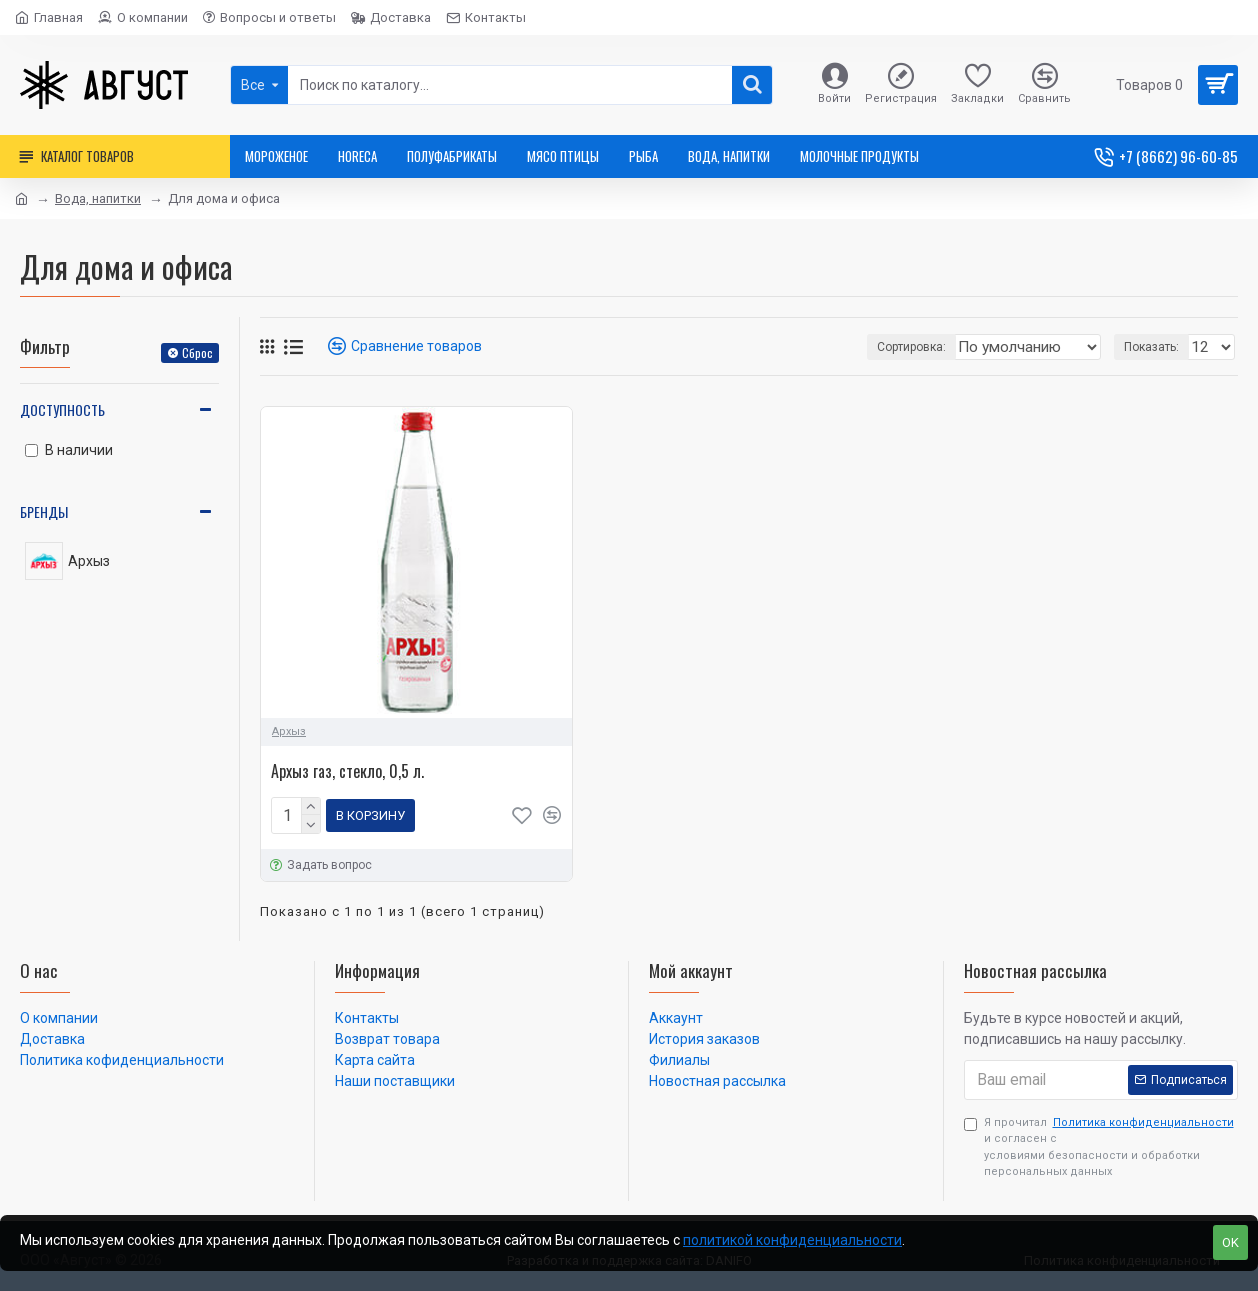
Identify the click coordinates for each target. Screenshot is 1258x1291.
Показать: (1157, 347)
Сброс (197, 352)
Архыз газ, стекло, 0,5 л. (347, 771)
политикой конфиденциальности (792, 1240)
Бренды (44, 511)
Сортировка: (870, 347)
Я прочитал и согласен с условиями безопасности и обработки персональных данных (1100, 1143)
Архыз (289, 731)
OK (1230, 1242)
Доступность (62, 409)
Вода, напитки (98, 198)
